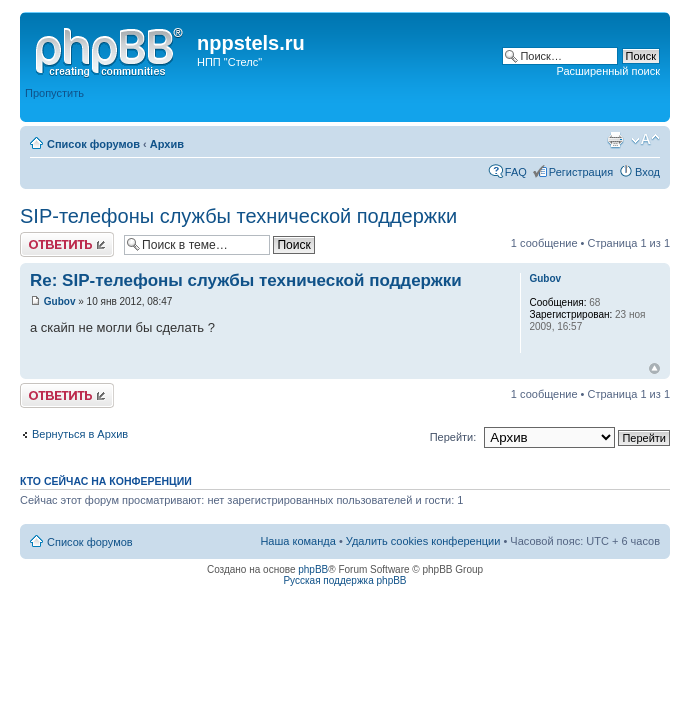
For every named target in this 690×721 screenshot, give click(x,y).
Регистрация (581, 172)
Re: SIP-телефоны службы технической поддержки (246, 280)
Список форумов (93, 144)
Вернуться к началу (654, 368)
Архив (167, 144)
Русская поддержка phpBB (344, 580)
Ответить (67, 244)
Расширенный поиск (608, 71)
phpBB (313, 569)
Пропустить (54, 93)
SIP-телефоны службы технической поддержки (238, 216)
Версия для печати (615, 140)
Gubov (60, 301)
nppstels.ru (251, 43)
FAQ (516, 172)
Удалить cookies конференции (423, 541)
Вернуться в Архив (80, 434)
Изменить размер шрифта (645, 140)
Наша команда (297, 541)
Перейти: (453, 437)
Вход (647, 172)
